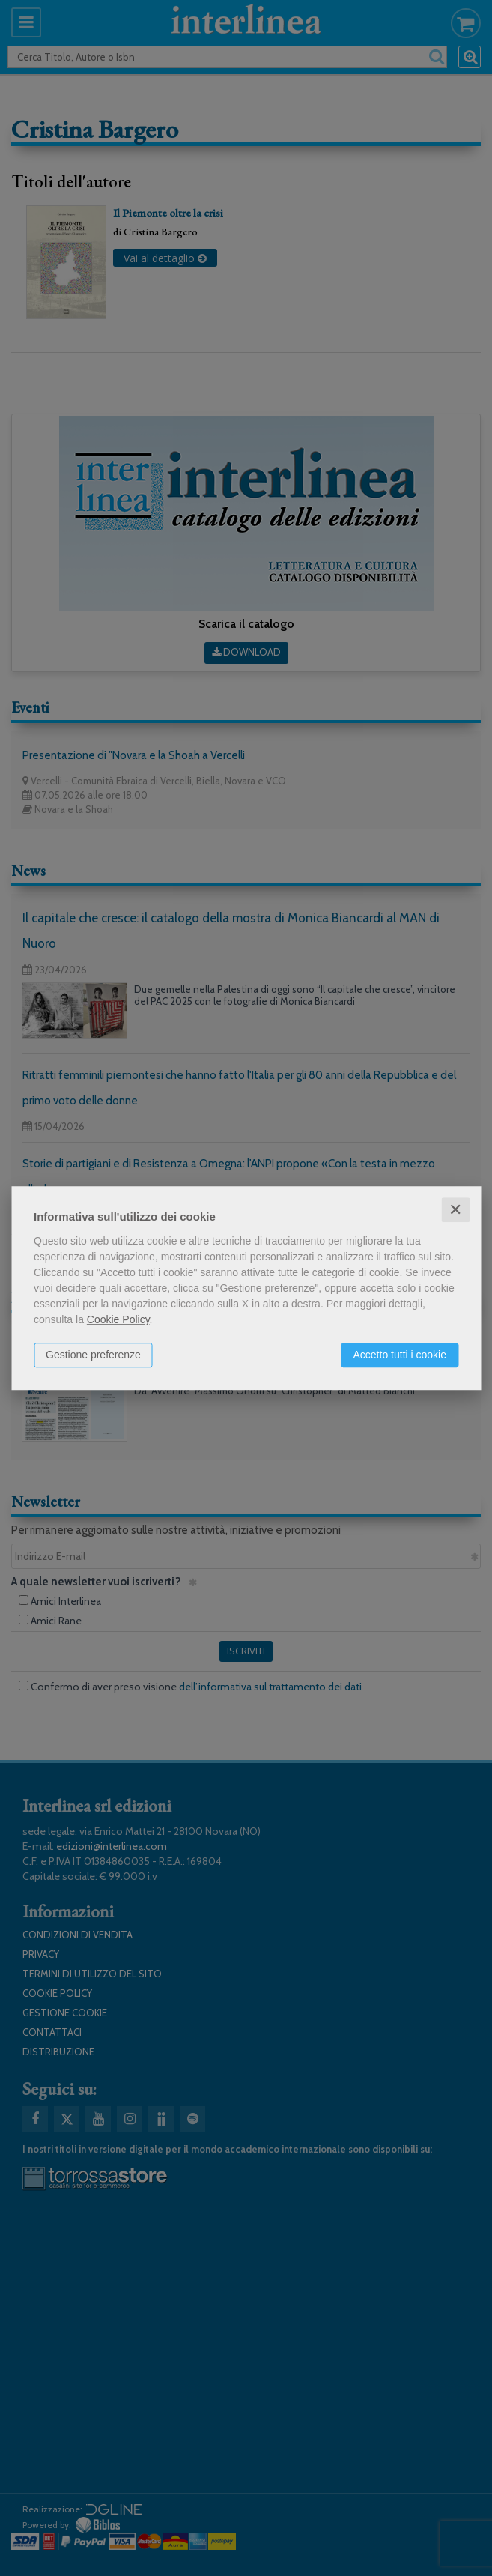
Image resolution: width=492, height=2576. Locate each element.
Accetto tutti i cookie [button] (399, 1355)
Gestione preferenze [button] (93, 1355)
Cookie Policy (118, 1319)
